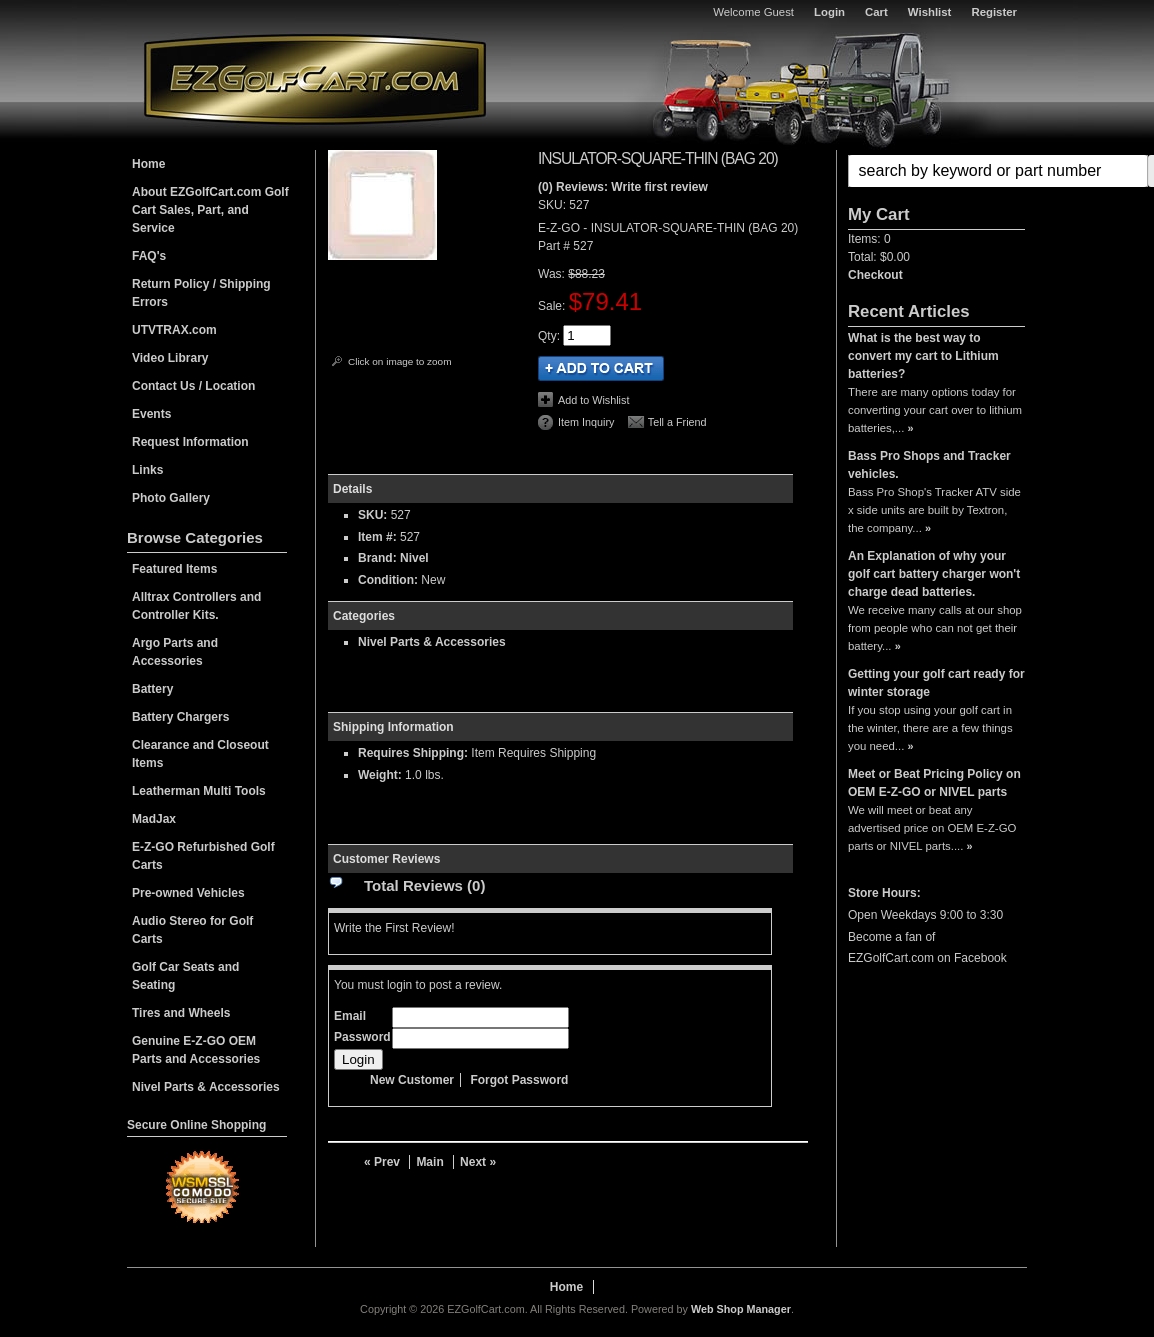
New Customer (412, 1080)
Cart (876, 12)
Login (829, 12)
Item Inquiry (586, 422)
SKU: (553, 205)
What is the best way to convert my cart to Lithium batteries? (923, 356)
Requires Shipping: (413, 753)
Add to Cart (601, 368)
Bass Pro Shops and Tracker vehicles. (929, 465)
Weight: (380, 775)
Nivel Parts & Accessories (432, 642)
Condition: (388, 580)
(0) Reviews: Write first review (623, 187)
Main (429, 1162)
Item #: (379, 537)
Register (994, 12)
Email (350, 1016)
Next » (478, 1162)
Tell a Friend (677, 422)
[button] (936, 171)
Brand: (377, 558)
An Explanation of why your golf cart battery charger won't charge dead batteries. (934, 574)
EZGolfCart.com (315, 78)
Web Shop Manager (741, 1309)
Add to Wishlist (593, 400)
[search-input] (998, 171)
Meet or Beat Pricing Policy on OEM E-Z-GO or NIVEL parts (934, 783)
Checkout (875, 275)
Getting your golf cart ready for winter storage (936, 683)
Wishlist (930, 12)
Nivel (414, 558)
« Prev (382, 1162)
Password (362, 1037)
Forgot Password (519, 1080)
